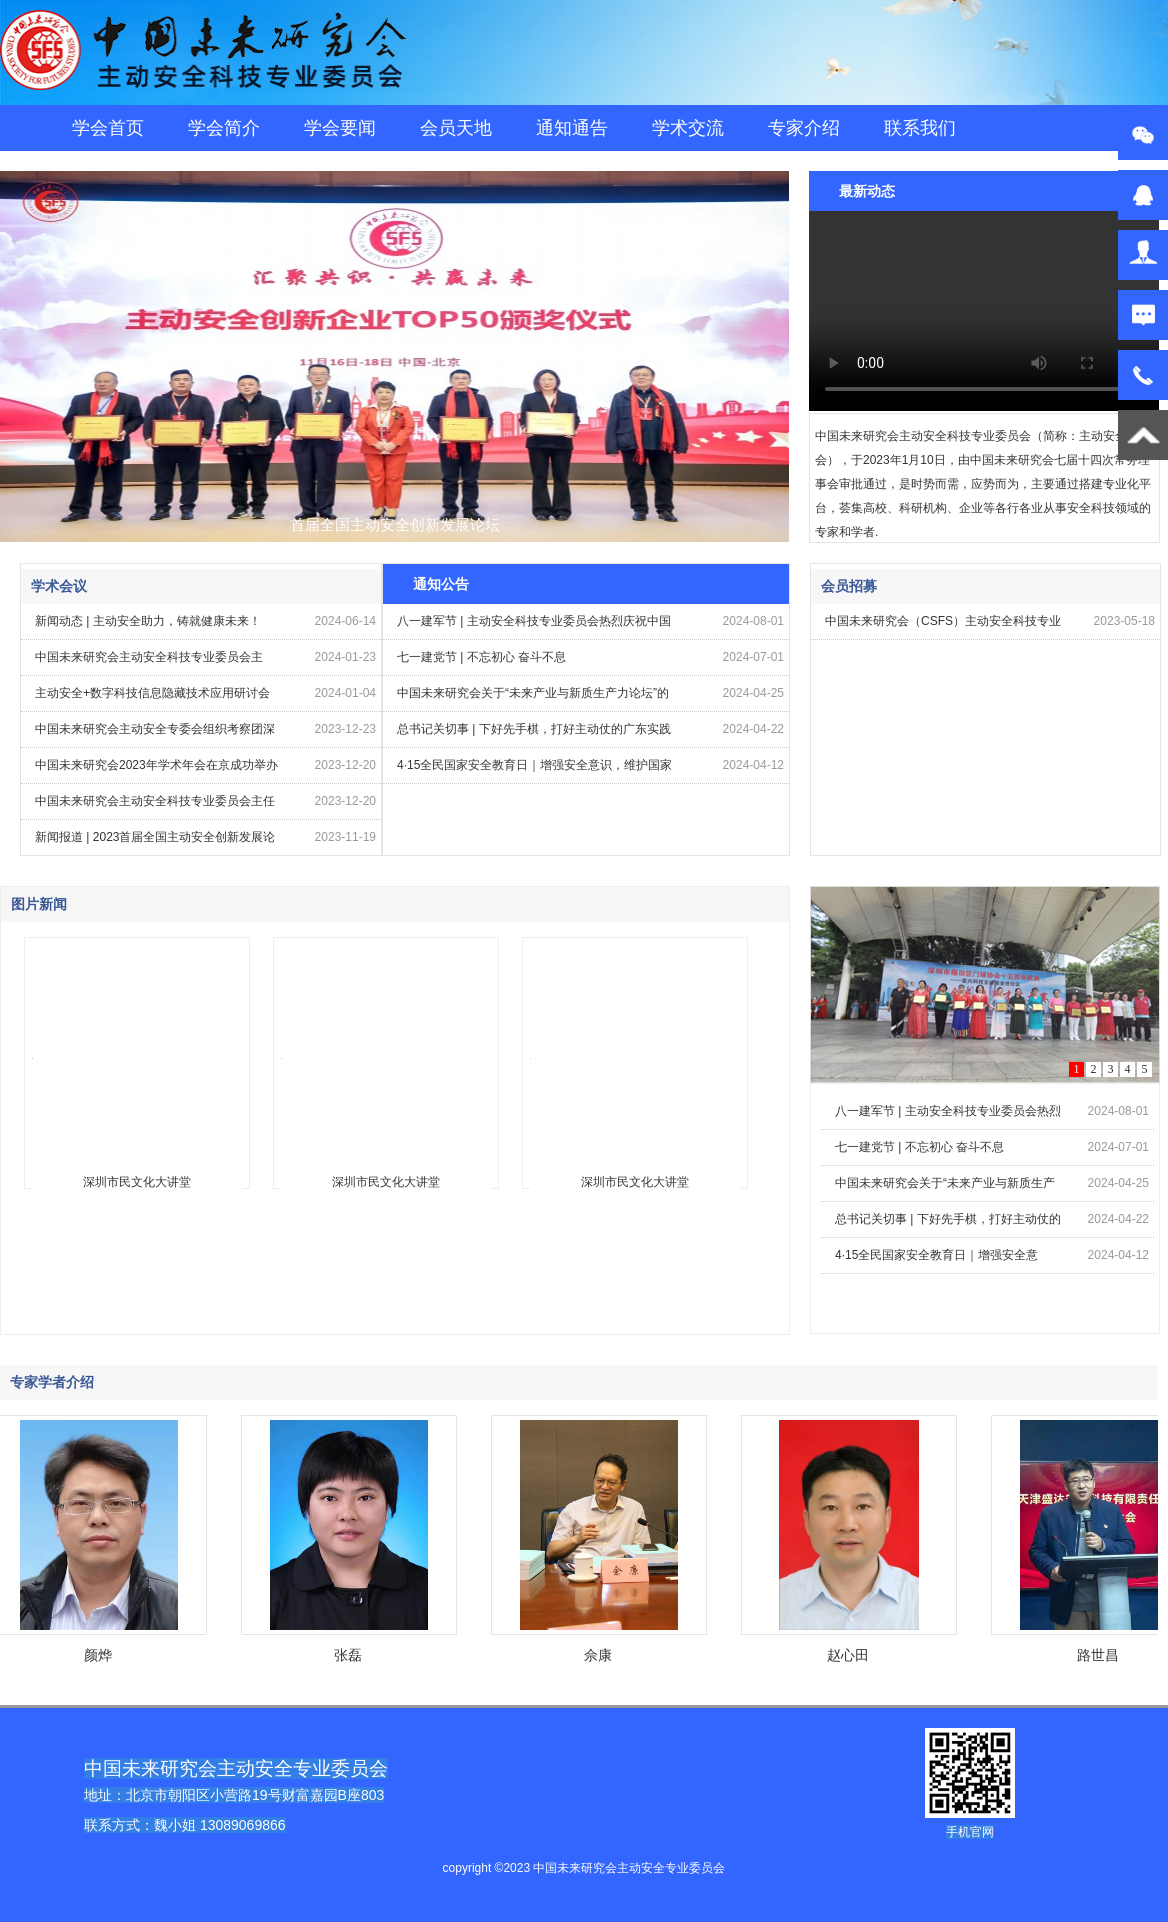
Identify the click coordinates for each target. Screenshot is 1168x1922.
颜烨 (101, 1655)
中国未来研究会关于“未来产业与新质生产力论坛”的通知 (533, 698)
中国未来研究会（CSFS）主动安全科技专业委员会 (943, 626)
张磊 (351, 1655)
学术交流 (688, 128)
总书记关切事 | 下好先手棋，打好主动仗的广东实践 (534, 729)
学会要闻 (340, 128)
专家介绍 (804, 128)
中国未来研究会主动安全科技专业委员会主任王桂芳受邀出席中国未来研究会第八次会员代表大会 (155, 806)
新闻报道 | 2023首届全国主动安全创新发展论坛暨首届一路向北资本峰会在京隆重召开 (155, 842)
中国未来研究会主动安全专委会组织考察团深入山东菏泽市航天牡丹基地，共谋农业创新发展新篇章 (155, 734)
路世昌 (1101, 1655)
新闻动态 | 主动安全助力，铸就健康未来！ (148, 621)
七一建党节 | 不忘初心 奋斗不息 (481, 657)
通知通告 (572, 128)
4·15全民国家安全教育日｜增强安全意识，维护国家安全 (534, 770)
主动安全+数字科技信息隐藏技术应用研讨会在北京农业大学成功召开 (152, 698)
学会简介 (224, 128)
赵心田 (851, 1655)
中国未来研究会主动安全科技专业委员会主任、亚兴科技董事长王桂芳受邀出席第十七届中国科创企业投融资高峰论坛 (155, 662)
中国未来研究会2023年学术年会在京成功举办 (156, 765)
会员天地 (456, 128)
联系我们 (920, 128)
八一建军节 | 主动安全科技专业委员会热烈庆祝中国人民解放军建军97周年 (534, 626)
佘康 (601, 1655)
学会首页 (108, 128)
